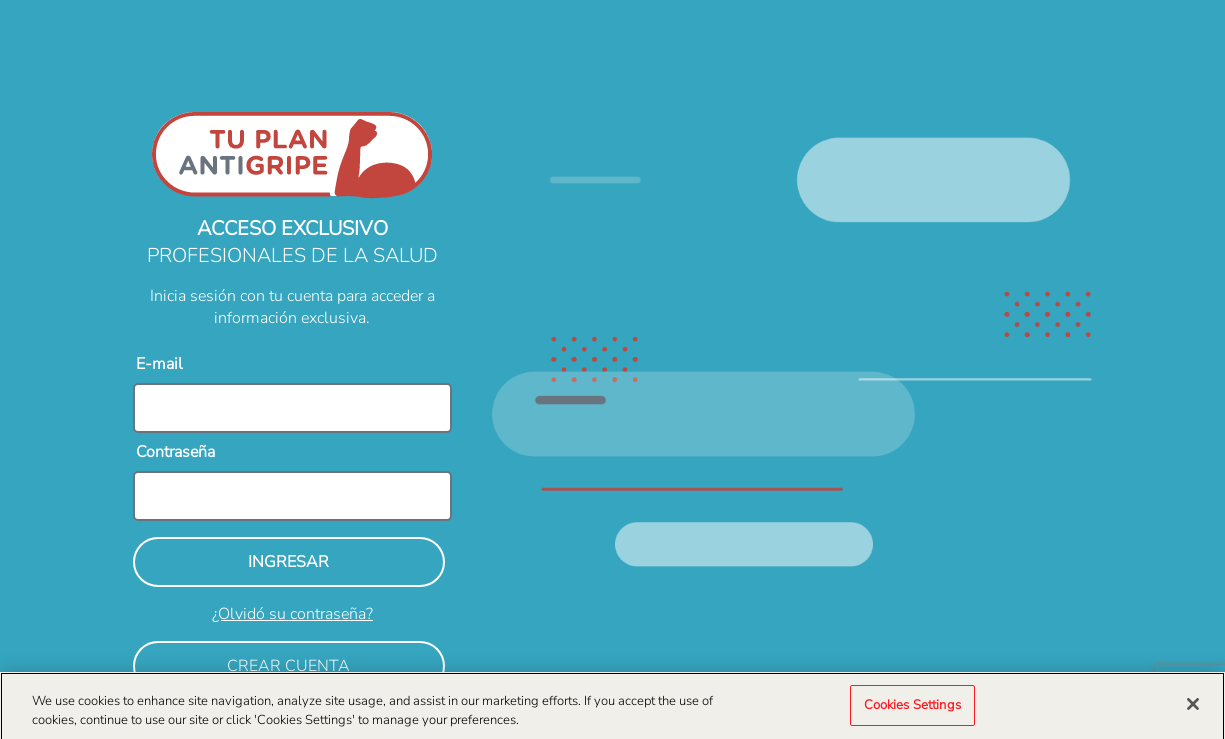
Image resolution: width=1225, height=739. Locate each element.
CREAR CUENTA (288, 666)
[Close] (1193, 708)
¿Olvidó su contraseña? (292, 614)
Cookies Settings (912, 709)
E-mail (159, 364)
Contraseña (175, 452)
